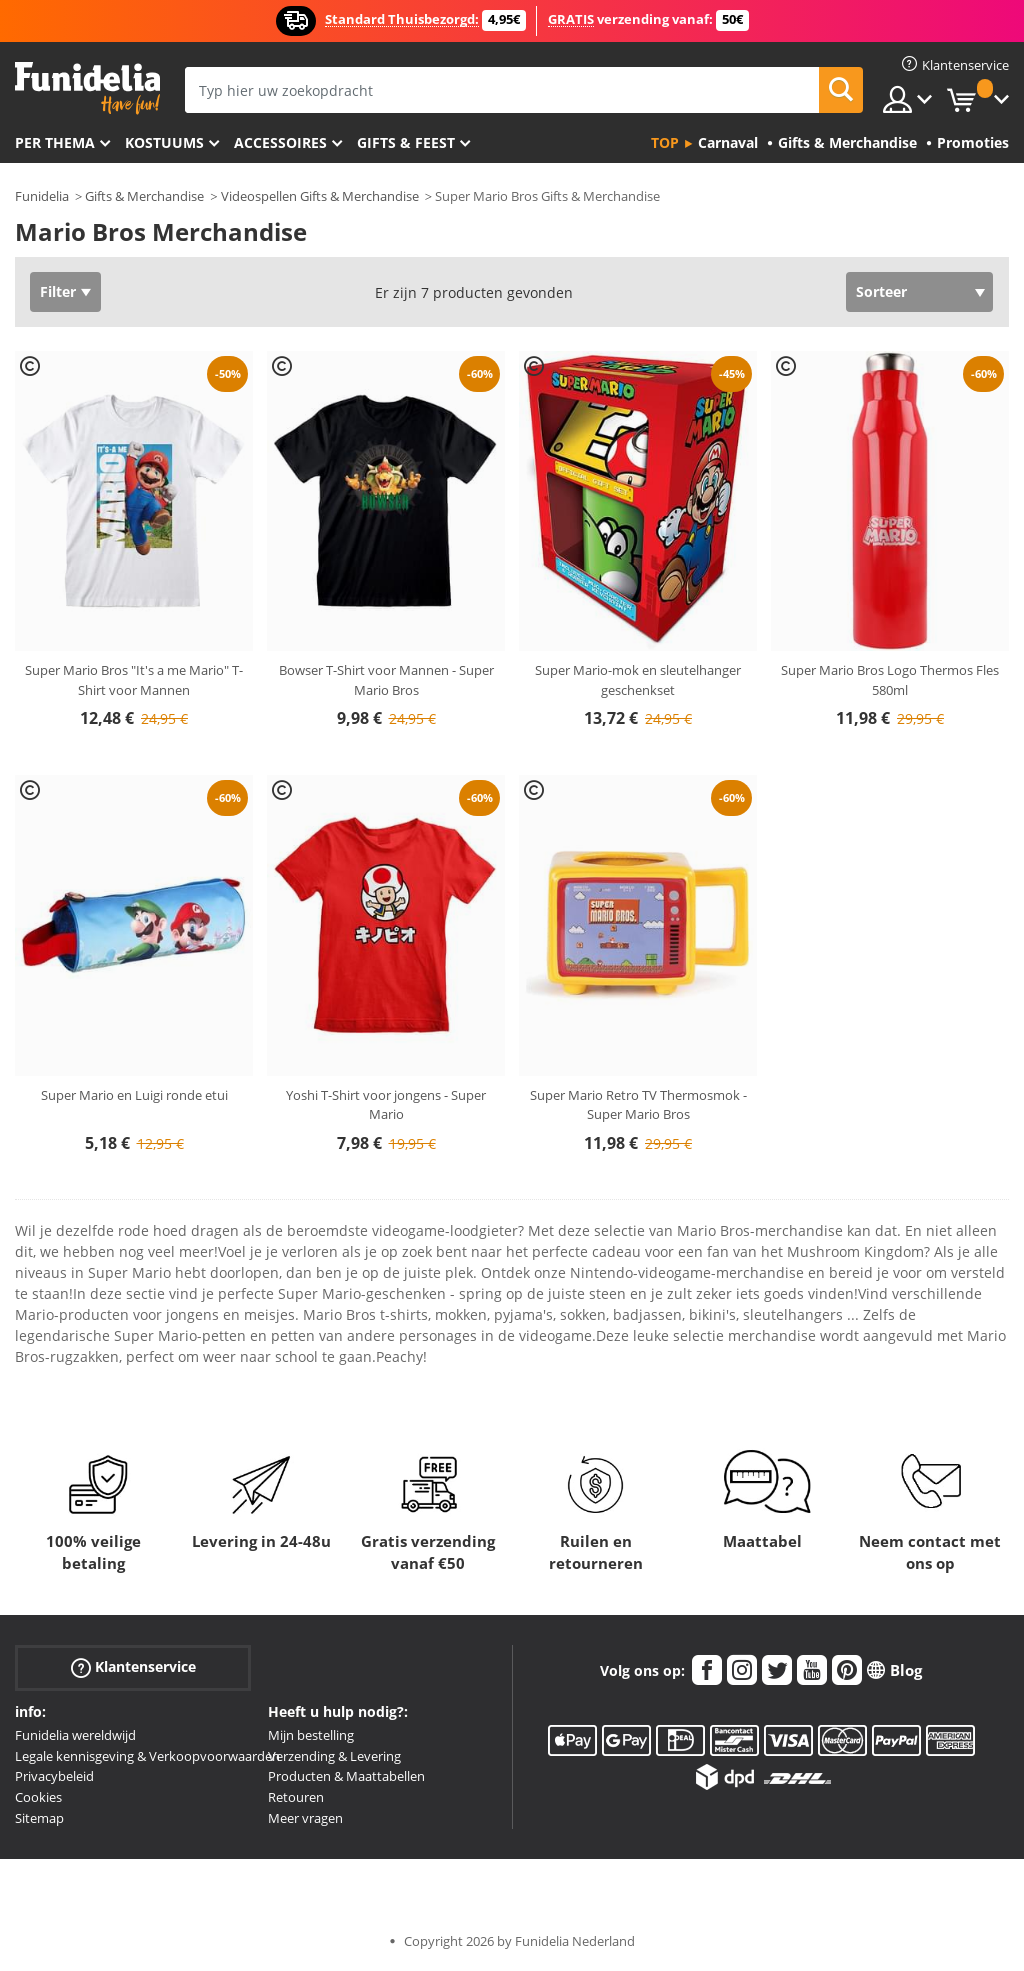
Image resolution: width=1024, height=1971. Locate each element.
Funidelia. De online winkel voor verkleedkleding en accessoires (87, 88)
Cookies (38, 1797)
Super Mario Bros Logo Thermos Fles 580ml (890, 680)
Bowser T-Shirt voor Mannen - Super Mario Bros (386, 680)
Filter (58, 291)
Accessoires (280, 142)
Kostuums (164, 142)
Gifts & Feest (406, 142)
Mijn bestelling (311, 1735)
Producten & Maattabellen (346, 1776)
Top (665, 142)
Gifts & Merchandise (144, 196)
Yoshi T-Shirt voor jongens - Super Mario (386, 1105)
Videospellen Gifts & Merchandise (320, 196)
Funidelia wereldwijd (75, 1735)
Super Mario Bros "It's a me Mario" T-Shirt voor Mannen (134, 680)
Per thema (55, 142)
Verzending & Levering (334, 1756)
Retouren (296, 1797)
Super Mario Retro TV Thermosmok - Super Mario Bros (638, 1105)
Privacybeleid (54, 1776)
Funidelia (42, 196)
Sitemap (39, 1818)
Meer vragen (305, 1818)
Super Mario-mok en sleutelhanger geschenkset (638, 680)
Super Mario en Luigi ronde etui (134, 1095)
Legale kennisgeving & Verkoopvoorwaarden (147, 1756)
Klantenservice (133, 1667)
